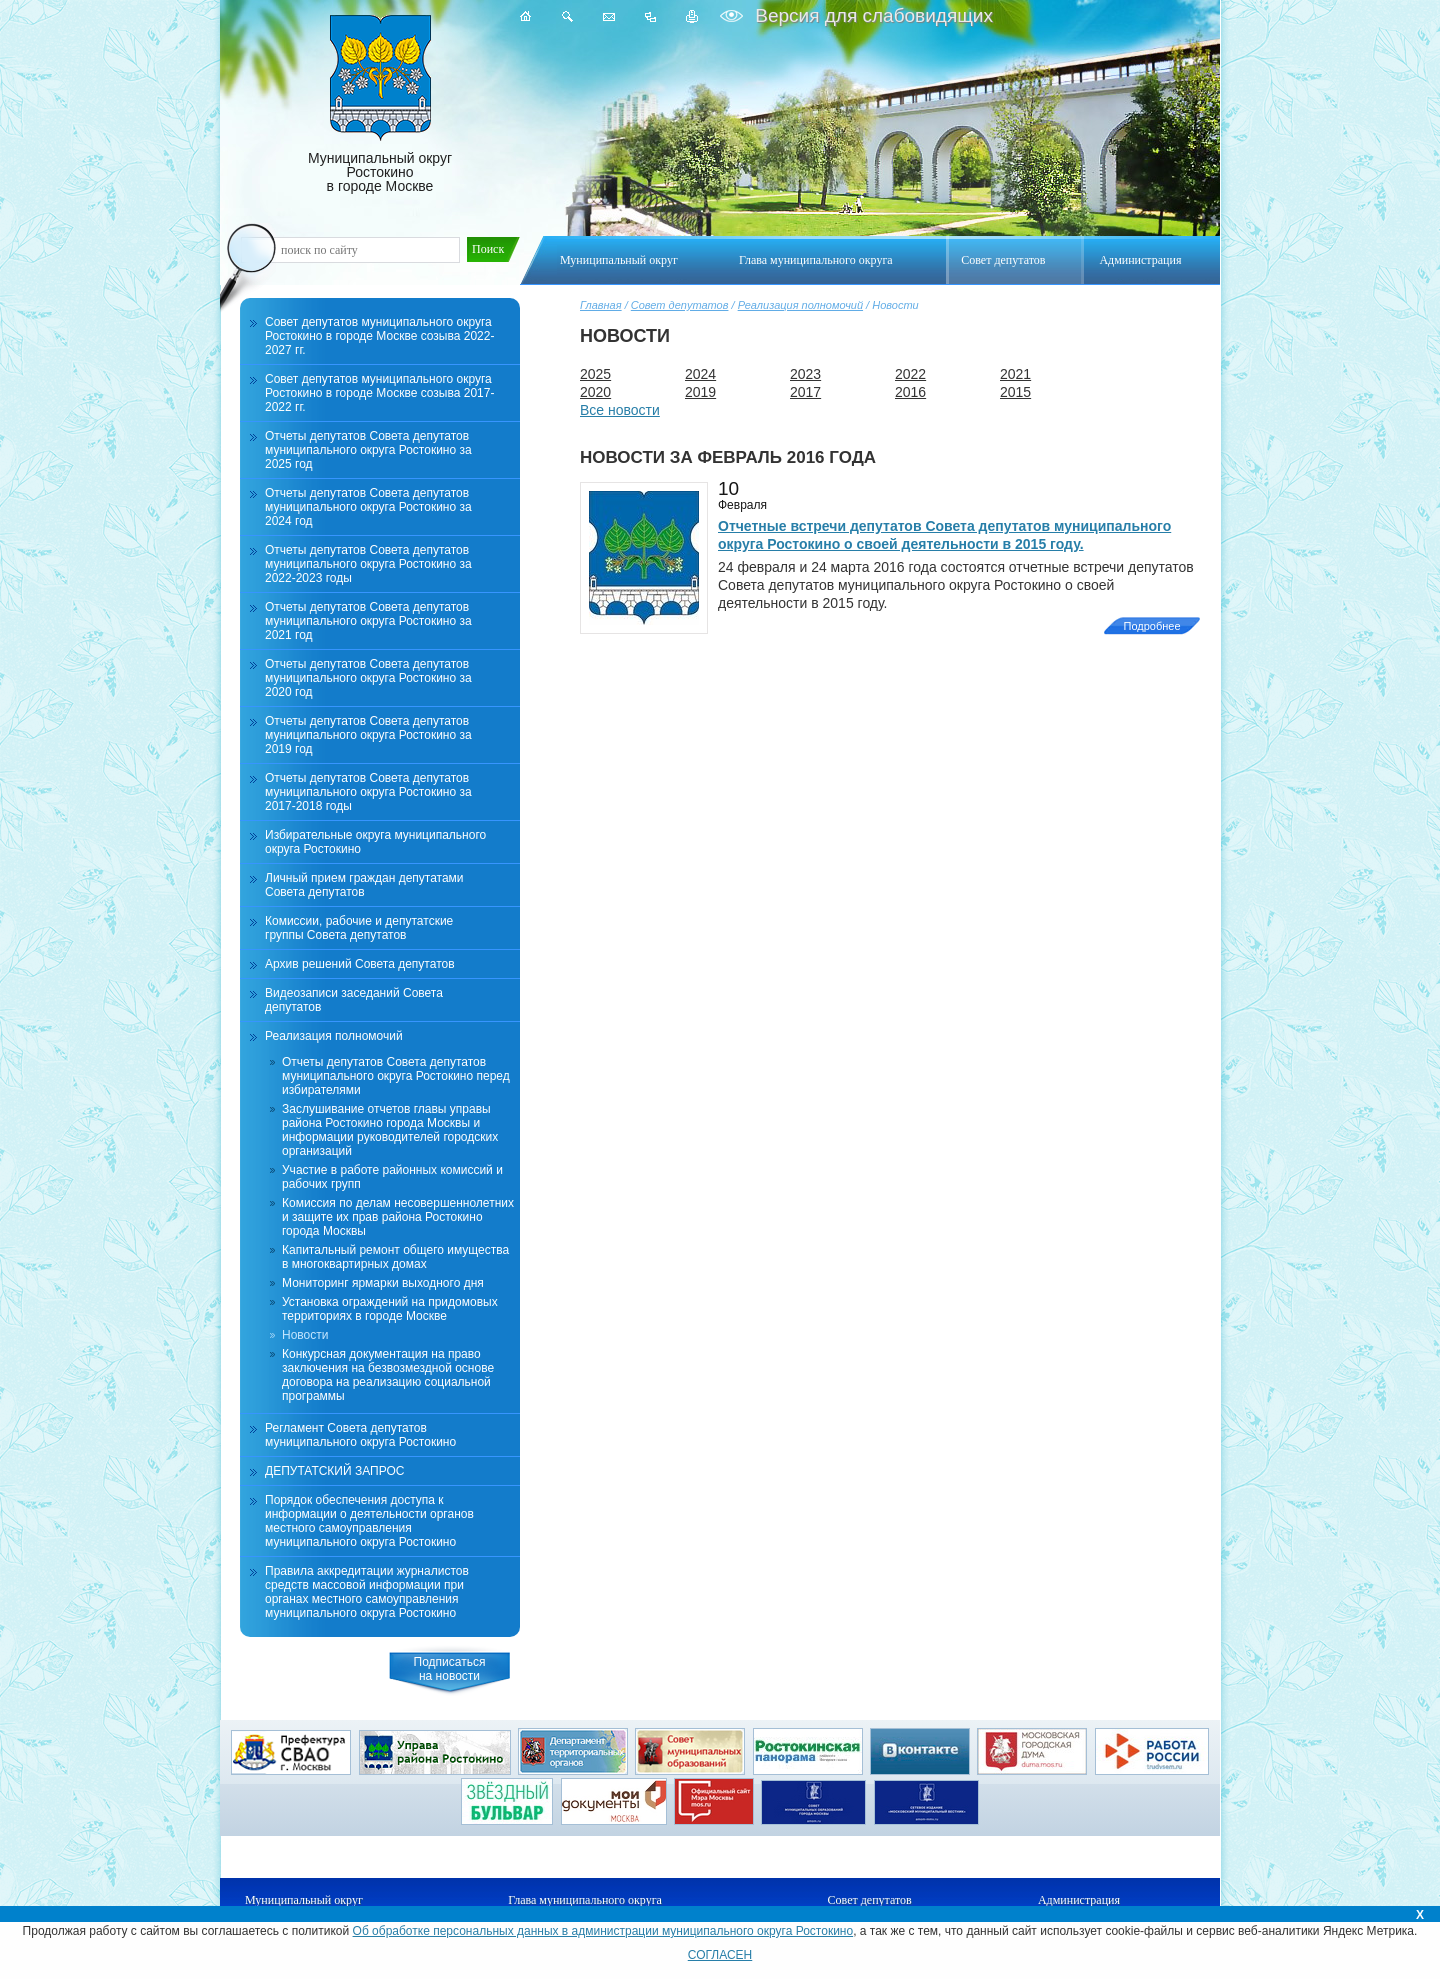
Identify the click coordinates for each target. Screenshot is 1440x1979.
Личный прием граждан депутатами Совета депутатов (364, 885)
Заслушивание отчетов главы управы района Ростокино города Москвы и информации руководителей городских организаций (390, 1130)
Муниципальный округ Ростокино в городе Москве (380, 104)
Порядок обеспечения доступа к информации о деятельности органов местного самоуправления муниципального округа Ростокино (369, 1521)
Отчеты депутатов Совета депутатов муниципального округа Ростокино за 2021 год (368, 621)
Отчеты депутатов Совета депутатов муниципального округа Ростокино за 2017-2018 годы (368, 792)
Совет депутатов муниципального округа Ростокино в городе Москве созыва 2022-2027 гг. (379, 336)
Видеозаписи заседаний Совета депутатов (354, 1000)
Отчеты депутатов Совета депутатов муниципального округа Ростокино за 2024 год (368, 507)
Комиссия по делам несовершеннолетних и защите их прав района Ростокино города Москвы (398, 1217)
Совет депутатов (680, 305)
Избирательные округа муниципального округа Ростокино (375, 842)
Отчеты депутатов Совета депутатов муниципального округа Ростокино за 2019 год (368, 735)
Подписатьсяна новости (450, 1669)
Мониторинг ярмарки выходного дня (383, 1283)
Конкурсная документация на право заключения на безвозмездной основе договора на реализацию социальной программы (388, 1375)
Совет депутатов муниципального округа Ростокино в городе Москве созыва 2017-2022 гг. (379, 393)
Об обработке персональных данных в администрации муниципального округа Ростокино (603, 1931)
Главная (601, 305)
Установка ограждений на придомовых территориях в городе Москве (390, 1309)
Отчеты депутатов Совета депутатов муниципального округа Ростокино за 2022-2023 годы (368, 564)
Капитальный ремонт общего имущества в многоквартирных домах (395, 1257)
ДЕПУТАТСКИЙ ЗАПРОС (334, 1471)
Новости (305, 1335)
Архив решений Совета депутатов (360, 964)
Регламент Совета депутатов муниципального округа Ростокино (360, 1435)
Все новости (620, 410)
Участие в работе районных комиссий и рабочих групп (392, 1177)
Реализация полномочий (800, 305)
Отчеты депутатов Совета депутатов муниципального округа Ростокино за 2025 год (368, 450)
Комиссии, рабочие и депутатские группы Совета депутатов (359, 928)
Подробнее (1151, 626)
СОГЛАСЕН (720, 1955)
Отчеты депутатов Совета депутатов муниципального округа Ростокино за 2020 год (368, 678)
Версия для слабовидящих (871, 15)
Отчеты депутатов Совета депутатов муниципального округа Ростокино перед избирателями (396, 1076)
